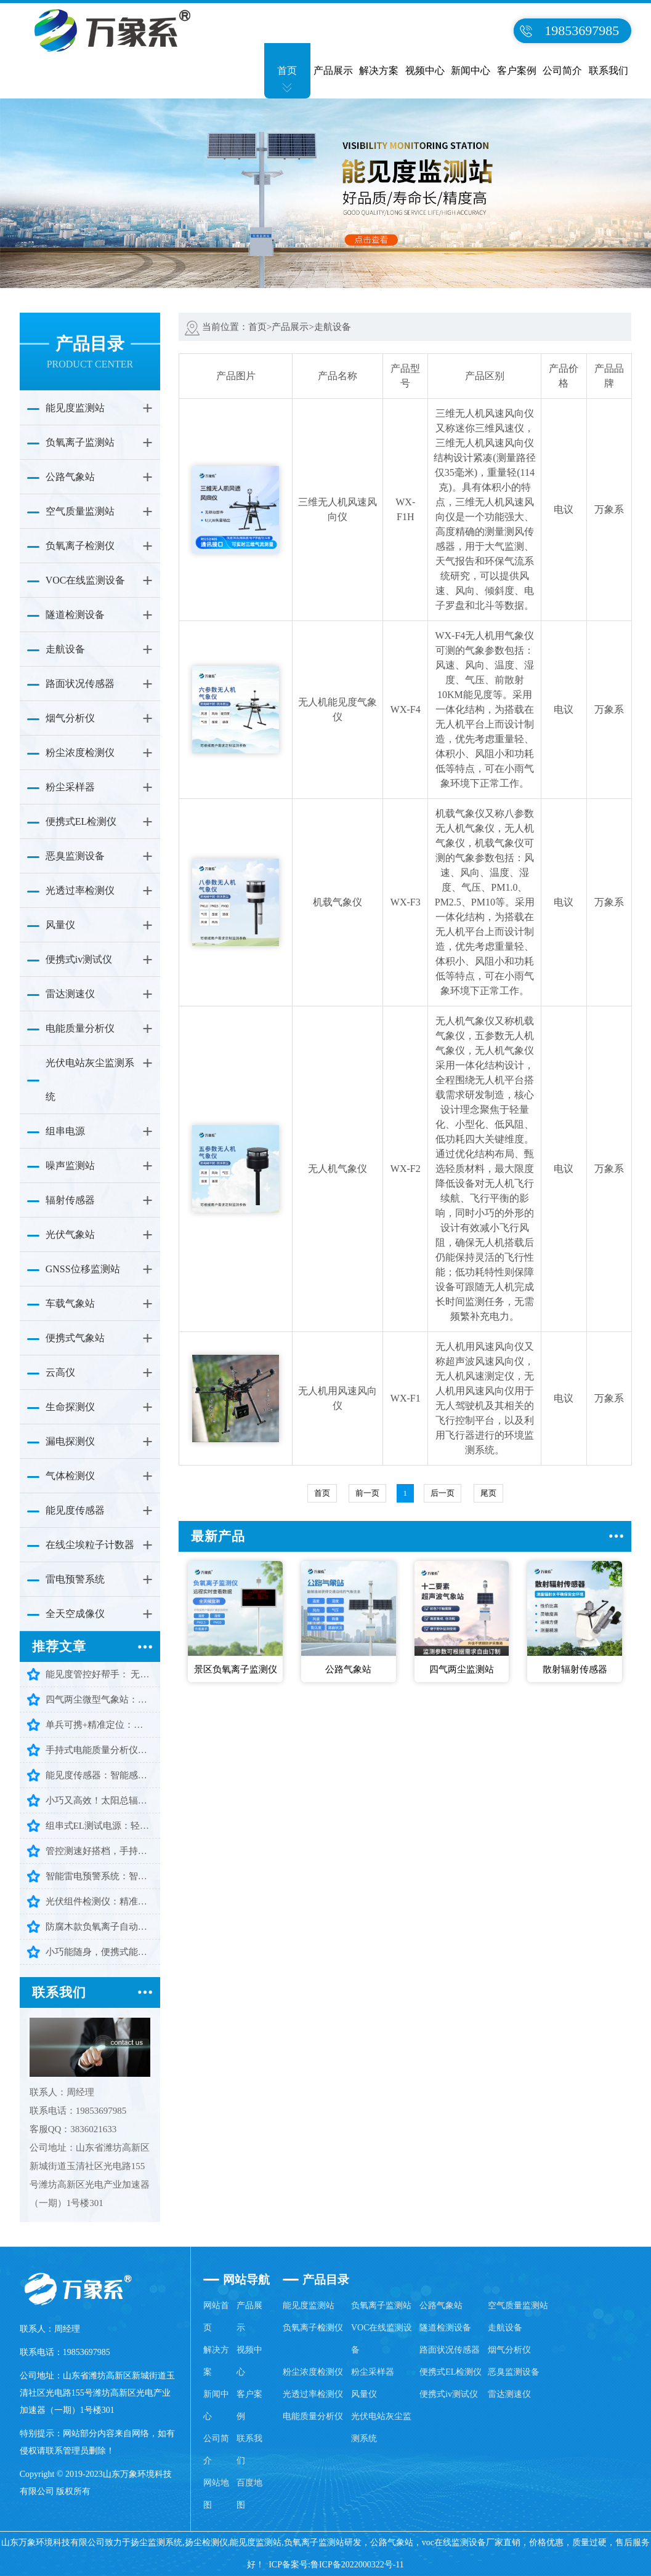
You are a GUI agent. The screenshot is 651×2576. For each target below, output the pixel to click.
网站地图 (216, 2494)
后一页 (443, 1493)
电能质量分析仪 (80, 1028)
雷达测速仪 (70, 994)
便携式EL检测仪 (81, 821)
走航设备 (65, 649)
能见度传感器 (75, 1510)
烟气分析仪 (70, 718)
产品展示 (333, 70)
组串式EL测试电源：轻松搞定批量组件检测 (99, 1826)
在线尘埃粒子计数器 (90, 1544)
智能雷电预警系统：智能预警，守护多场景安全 (99, 1876)
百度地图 (249, 2494)
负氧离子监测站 (80, 442)
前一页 (367, 1493)
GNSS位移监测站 (83, 1269)
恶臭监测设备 (75, 856)
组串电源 (65, 1131)
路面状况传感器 (80, 683)
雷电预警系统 (75, 1579)
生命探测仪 (70, 1407)
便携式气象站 (75, 1338)
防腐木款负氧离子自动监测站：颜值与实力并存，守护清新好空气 (99, 1927)
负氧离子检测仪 (80, 545)
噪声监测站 (70, 1165)
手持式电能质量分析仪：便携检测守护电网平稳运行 (99, 1750)
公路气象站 (70, 476)
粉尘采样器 (70, 787)
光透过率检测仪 (80, 890)
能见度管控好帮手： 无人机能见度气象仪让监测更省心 (99, 1674)
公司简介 (562, 70)
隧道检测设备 (75, 614)
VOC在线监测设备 (86, 580)
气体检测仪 (70, 1476)
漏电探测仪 (70, 1441)
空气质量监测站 (80, 511)
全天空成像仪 (75, 1613)
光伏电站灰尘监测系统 (90, 1079)
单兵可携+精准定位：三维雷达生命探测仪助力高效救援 (99, 1725)
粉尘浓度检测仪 (80, 752)
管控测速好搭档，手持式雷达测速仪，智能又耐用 (99, 1851)
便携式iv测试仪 (79, 959)
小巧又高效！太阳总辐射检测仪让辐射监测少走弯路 (99, 1800)
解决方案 (378, 70)
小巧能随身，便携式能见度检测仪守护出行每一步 (99, 1952)
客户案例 (516, 70)
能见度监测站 (75, 408)
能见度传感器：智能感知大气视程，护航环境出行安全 (99, 1775)
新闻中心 (470, 70)
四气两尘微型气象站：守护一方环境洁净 (99, 1699)
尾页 (488, 1493)
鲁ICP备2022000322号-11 (357, 2564)
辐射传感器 (70, 1200)
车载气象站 (70, 1303)
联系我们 (608, 70)
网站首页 (216, 2316)
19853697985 (581, 30)
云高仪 (60, 1372)
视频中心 (425, 70)
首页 (287, 70)
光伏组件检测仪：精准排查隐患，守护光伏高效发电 (99, 1901)
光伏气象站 (70, 1234)
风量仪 (60, 925)
